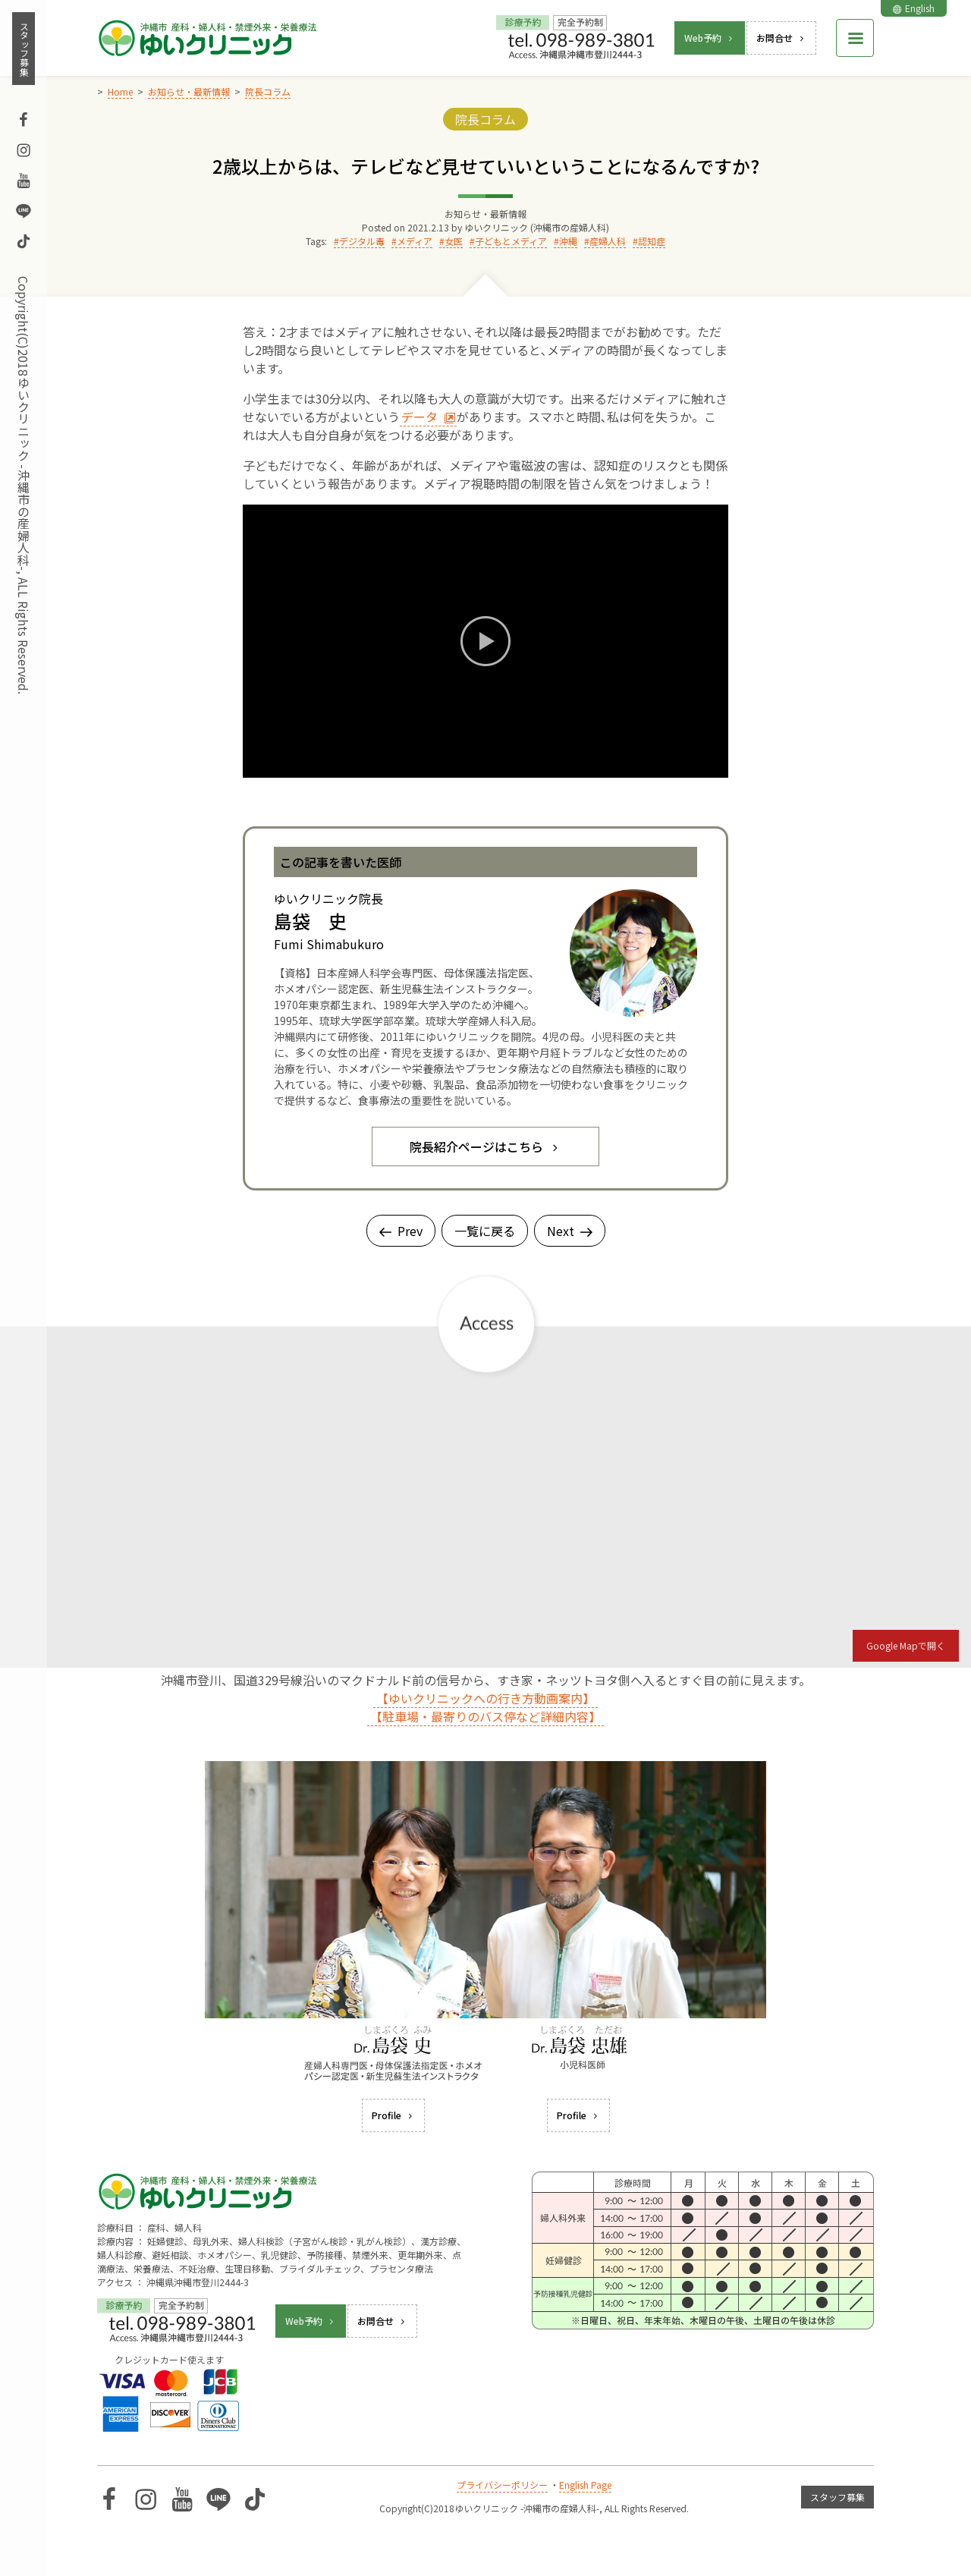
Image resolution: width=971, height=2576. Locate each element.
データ (428, 416)
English (914, 8)
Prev (401, 1231)
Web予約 (709, 37)
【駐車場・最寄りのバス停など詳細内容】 (485, 1716)
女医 (454, 240)
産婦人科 (607, 240)
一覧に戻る (484, 1231)
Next (569, 1231)
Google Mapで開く (905, 1645)
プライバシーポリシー (502, 2484)
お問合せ (781, 37)
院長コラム (485, 119)
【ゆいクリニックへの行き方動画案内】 (485, 1698)
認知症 (651, 240)
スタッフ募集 (23, 48)
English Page (585, 2484)
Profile (393, 2115)
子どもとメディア (511, 240)
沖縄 (568, 240)
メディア (414, 240)
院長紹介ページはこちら (485, 1146)
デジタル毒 (362, 240)
